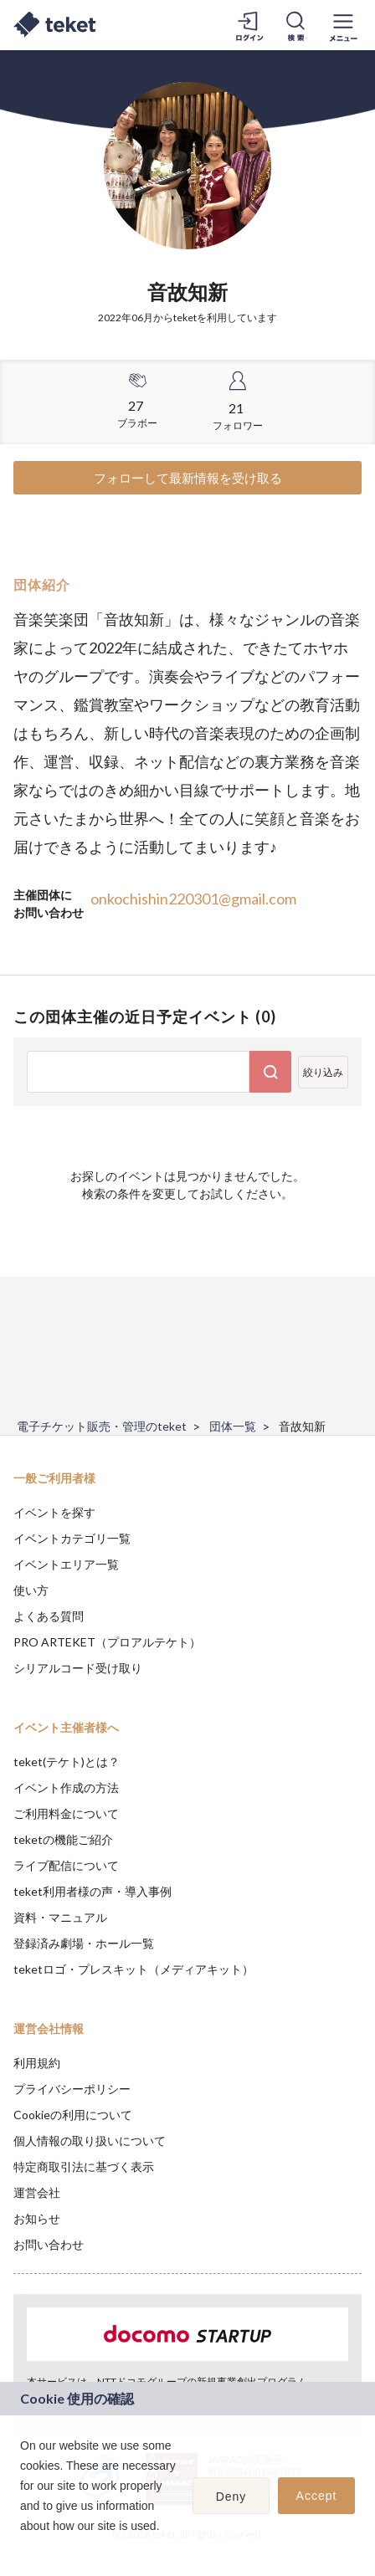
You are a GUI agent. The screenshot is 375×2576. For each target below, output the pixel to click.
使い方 (31, 1590)
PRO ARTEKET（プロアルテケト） (107, 1642)
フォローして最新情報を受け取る (188, 477)
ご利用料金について (66, 1813)
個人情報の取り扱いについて (89, 2140)
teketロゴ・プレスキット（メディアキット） (133, 1969)
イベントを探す (54, 1512)
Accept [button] (316, 2495)
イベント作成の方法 (66, 1787)
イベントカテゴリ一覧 (72, 1538)
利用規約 (36, 2063)
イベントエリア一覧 (66, 1564)
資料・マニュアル (60, 1917)
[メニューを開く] (343, 25)
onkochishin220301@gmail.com (193, 898)
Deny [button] (231, 2496)
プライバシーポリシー (72, 2089)
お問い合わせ (48, 2244)
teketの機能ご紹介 (63, 1839)
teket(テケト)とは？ (66, 1761)
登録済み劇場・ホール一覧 (83, 1943)
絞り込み (323, 1072)
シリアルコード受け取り (77, 1668)
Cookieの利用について (72, 2114)
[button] (22, 2547)
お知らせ (36, 2218)
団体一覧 (232, 1426)
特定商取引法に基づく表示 (83, 2166)
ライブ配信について (66, 1865)
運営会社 (36, 2192)
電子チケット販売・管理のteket (102, 1426)
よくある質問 (48, 1616)
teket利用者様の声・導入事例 (92, 1891)
